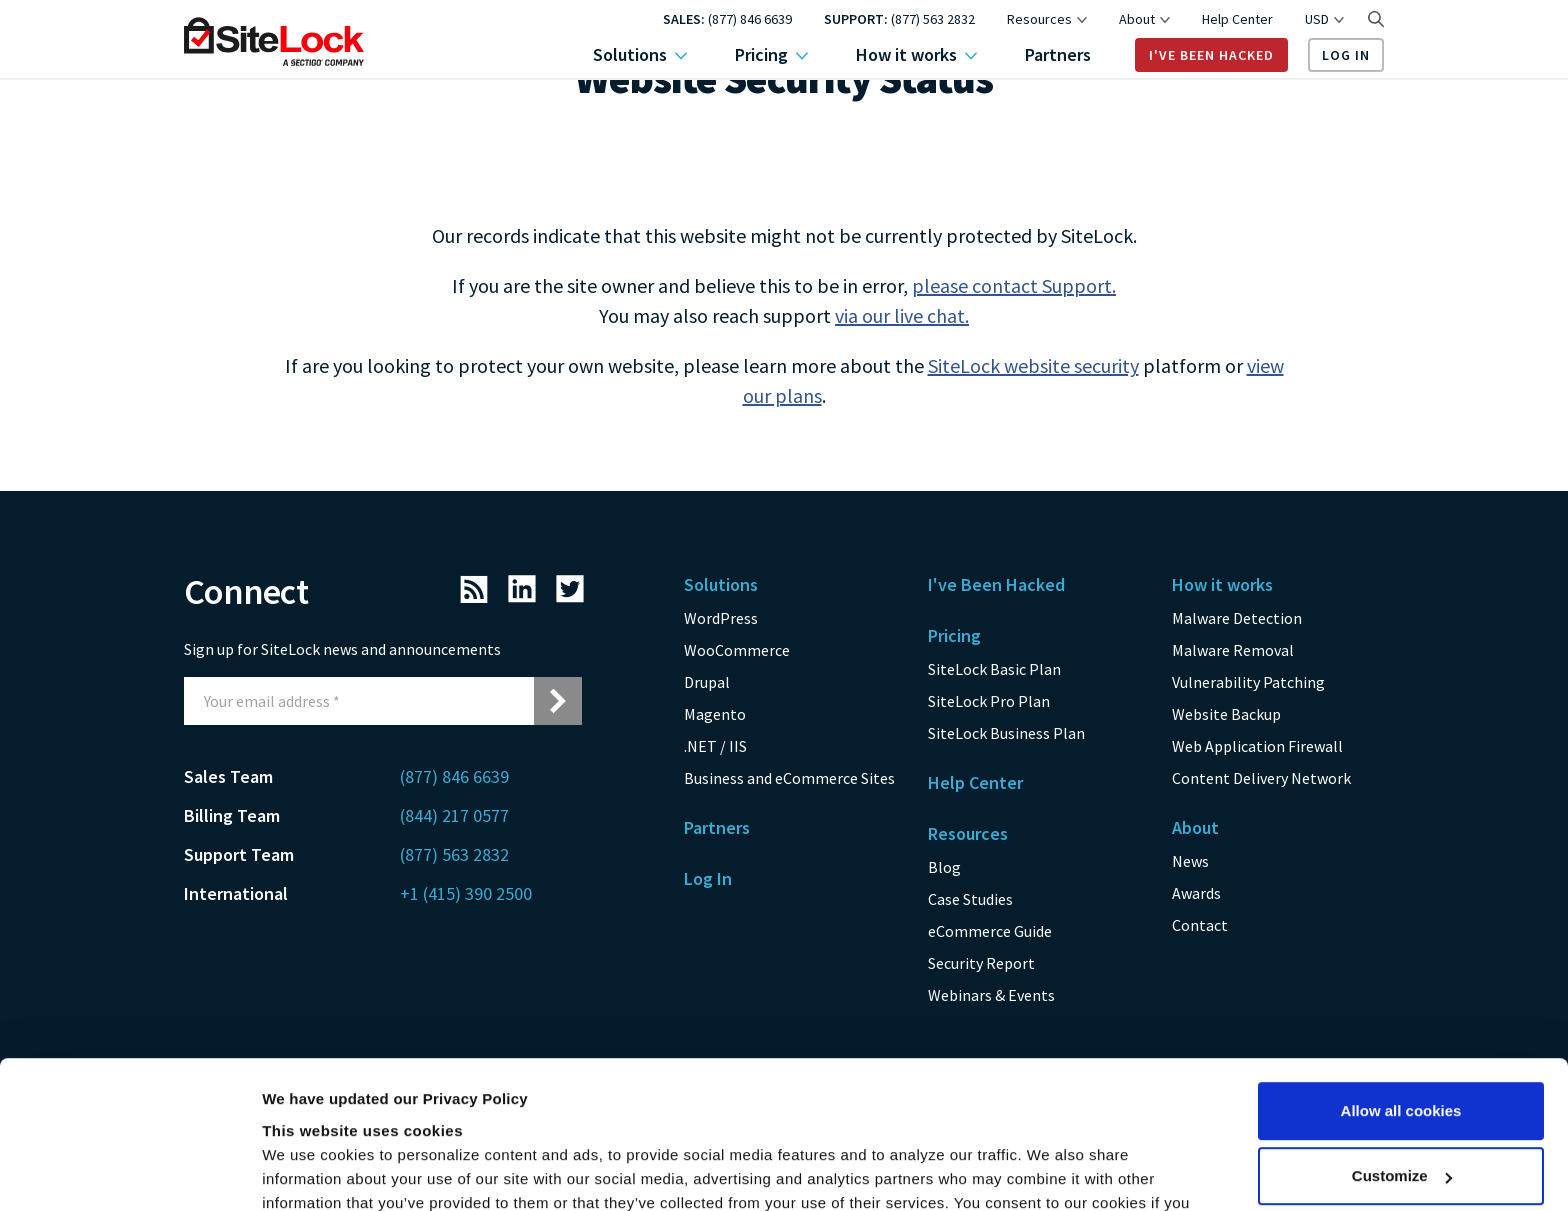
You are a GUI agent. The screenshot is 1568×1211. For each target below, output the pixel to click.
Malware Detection (1237, 618)
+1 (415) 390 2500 (466, 893)
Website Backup (1226, 714)
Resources (1047, 19)
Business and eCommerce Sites (789, 778)
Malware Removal (1233, 650)
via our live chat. (902, 315)
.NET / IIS (715, 746)
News (1190, 861)
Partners (1058, 55)
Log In (1346, 55)
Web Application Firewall (1257, 746)
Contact (1200, 925)
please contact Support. (1014, 285)
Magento (715, 714)
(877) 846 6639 (750, 19)
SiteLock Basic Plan (994, 669)
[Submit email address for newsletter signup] (558, 701)
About (1144, 19)
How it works (916, 55)
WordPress (721, 618)
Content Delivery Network (1261, 778)
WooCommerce (737, 650)
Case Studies (970, 899)
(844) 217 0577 (454, 815)
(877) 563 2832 (933, 19)
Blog (944, 867)
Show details (308, 1171)
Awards (1196, 893)
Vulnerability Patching (1248, 682)
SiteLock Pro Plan (989, 701)
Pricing (771, 55)
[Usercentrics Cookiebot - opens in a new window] (129, 1172)
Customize (1402, 1041)
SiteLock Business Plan (1006, 733)
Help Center (1237, 19)
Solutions (640, 55)
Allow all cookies (1401, 976)
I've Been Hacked (1211, 55)
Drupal (707, 682)
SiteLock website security (1033, 365)
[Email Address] (359, 701)
